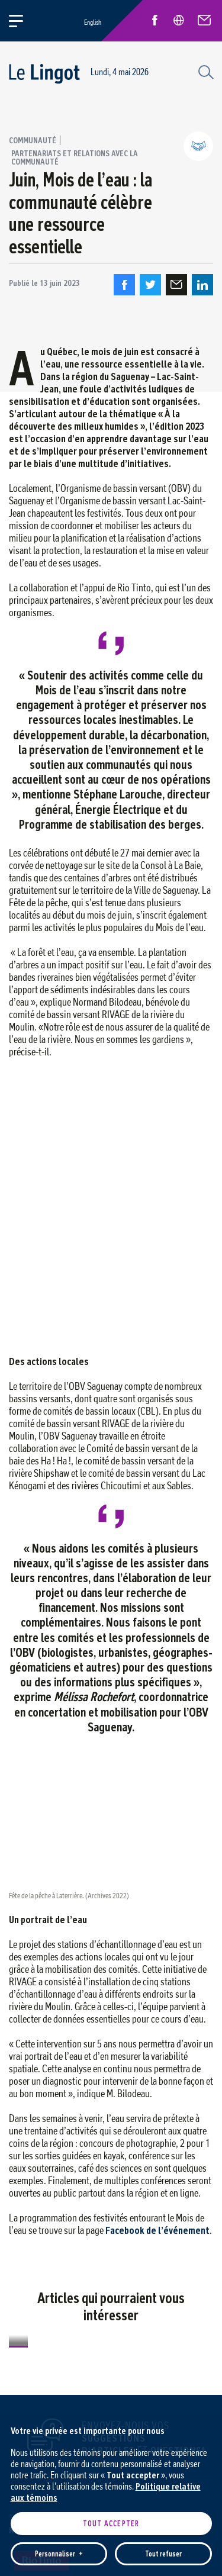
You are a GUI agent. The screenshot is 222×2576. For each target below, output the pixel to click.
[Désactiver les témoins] (199, 1938)
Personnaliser (59, 1642)
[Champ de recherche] (204, 71)
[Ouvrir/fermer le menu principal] (23, 20)
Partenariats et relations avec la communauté (74, 157)
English (92, 22)
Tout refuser (163, 1642)
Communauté (32, 140)
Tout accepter (111, 1612)
